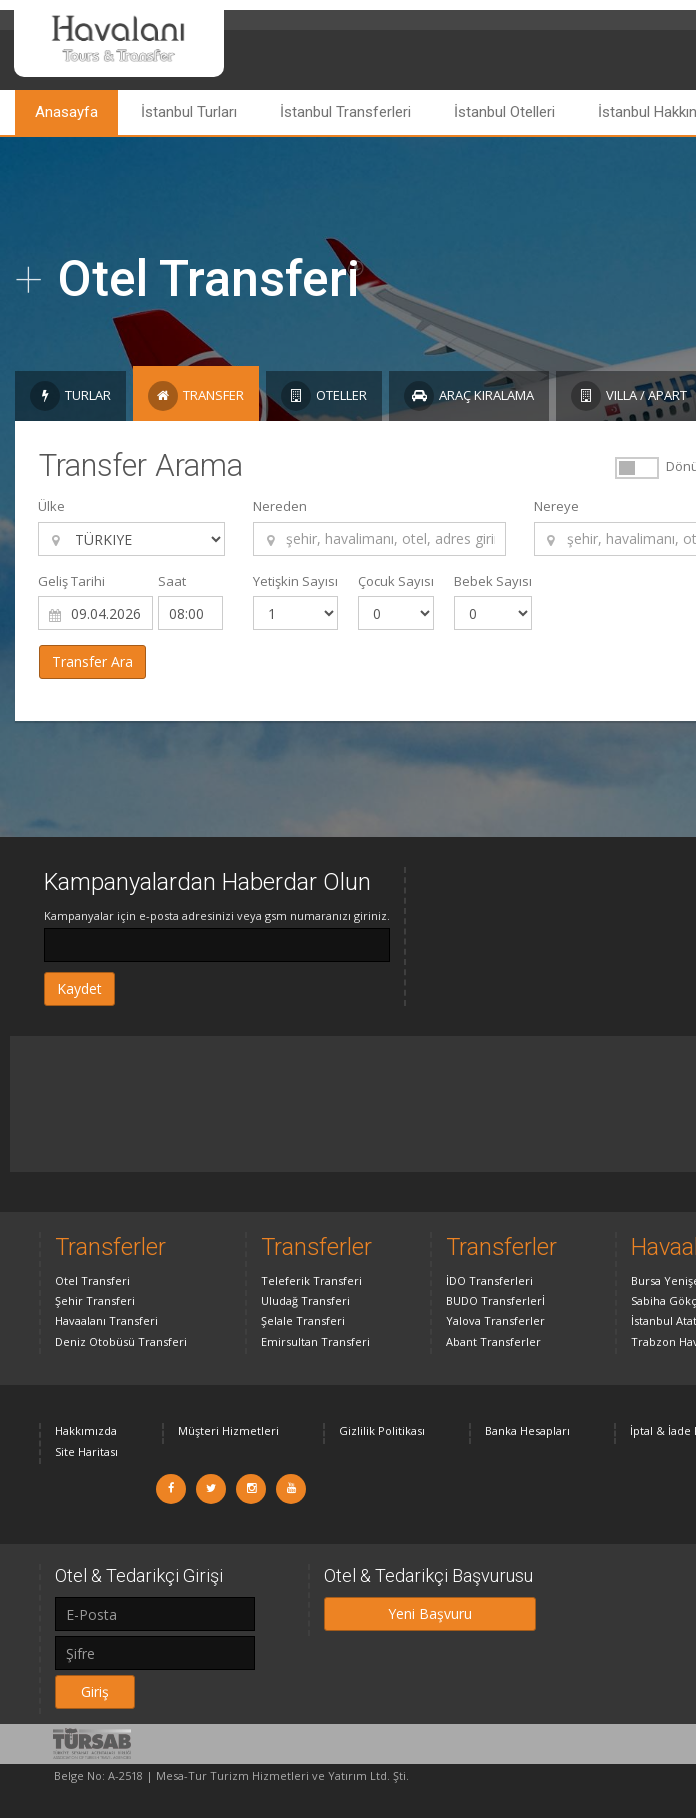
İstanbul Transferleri (345, 112)
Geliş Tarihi (71, 581)
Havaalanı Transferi (106, 1320)
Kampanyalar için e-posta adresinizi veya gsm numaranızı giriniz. (217, 915)
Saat (172, 581)
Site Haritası (86, 1451)
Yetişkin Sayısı (295, 581)
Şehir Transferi (95, 1300)
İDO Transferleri (489, 1280)
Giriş (95, 1691)
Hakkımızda (86, 1430)
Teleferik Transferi (311, 1280)
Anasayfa (66, 112)
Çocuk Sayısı (396, 581)
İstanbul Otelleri (504, 112)
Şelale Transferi (303, 1320)
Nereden (280, 506)
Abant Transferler (493, 1341)
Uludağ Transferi (305, 1300)
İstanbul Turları (189, 112)
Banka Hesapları (527, 1430)
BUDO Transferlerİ (495, 1300)
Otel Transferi (92, 1280)
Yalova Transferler (495, 1320)
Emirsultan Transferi (315, 1341)
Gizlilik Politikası (382, 1430)
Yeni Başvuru (430, 1613)
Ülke (51, 506)
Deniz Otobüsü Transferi (121, 1341)
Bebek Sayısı (493, 581)
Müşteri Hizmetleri (228, 1430)
